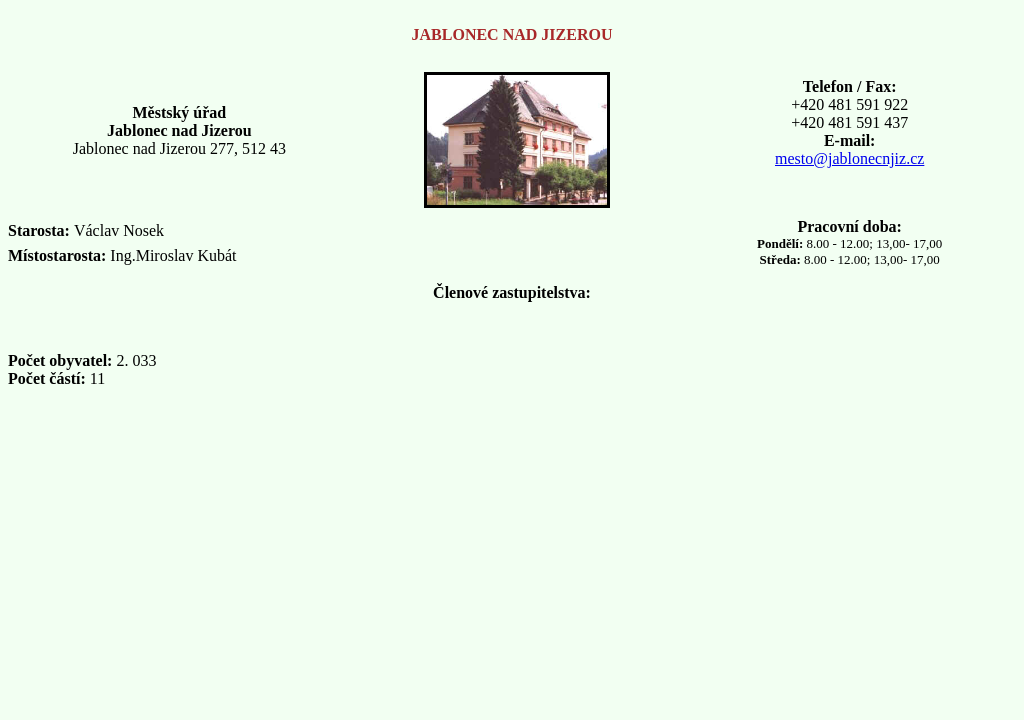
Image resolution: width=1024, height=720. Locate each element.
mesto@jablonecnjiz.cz (849, 158)
